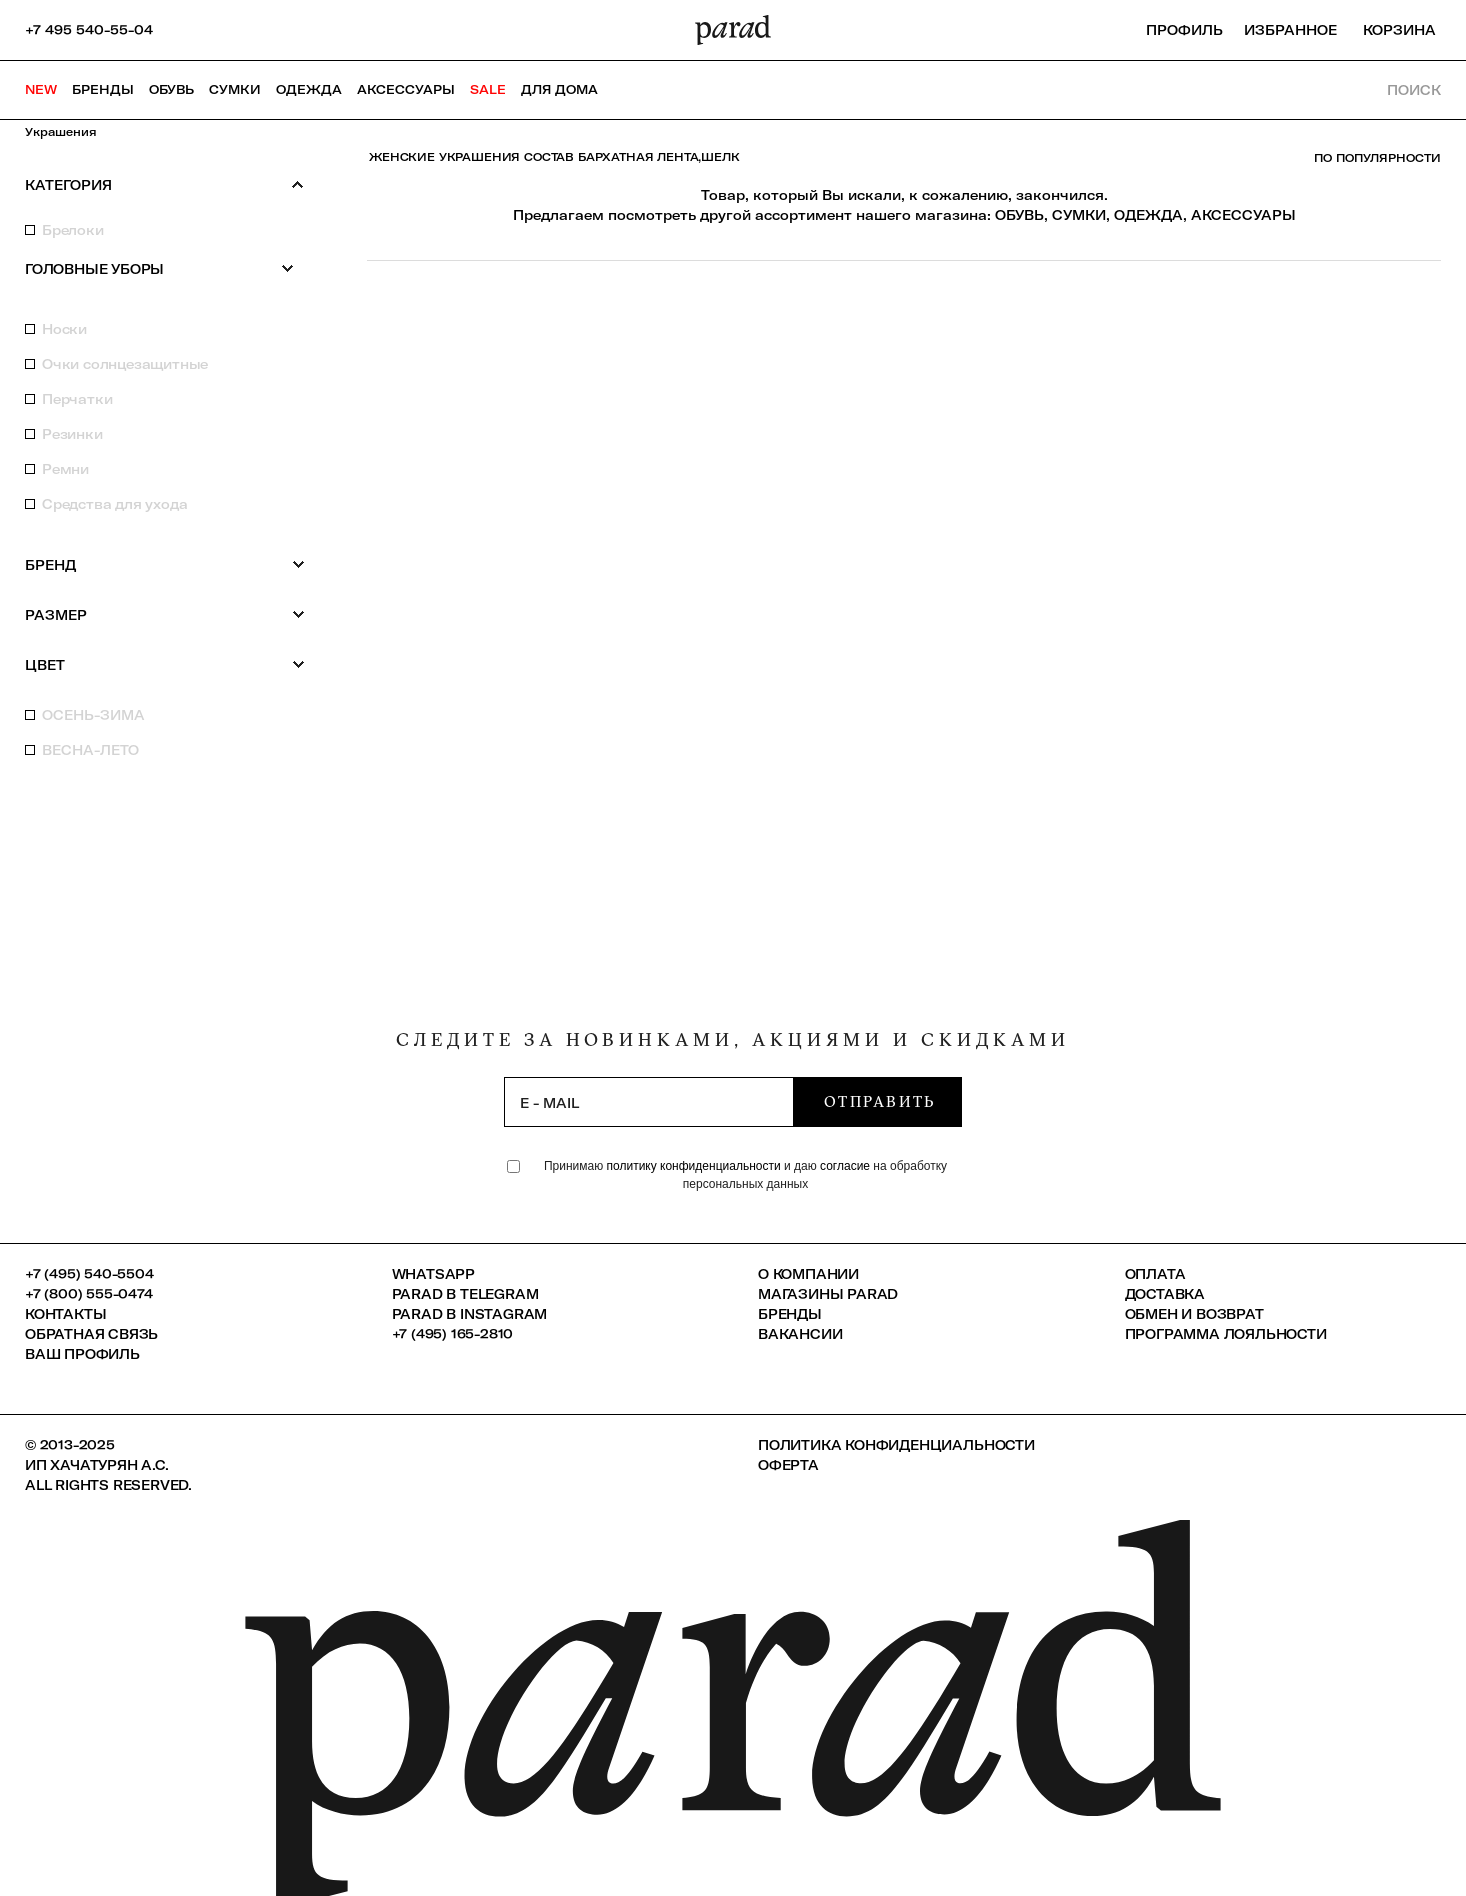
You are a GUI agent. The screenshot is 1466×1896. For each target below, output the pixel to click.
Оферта (788, 1465)
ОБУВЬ (1019, 215)
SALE (488, 89)
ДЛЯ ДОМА (559, 89)
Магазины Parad (828, 1294)
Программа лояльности (1226, 1334)
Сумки (235, 89)
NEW (41, 89)
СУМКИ (1079, 215)
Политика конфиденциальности (896, 1445)
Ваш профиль (82, 1354)
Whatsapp (433, 1274)
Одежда (309, 89)
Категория (165, 184)
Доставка (1165, 1294)
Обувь (171, 89)
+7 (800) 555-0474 (89, 1294)
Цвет (165, 664)
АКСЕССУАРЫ (1243, 215)
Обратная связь (91, 1334)
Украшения (61, 132)
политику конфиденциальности (695, 1166)
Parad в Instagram (470, 1314)
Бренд (165, 564)
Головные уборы (160, 268)
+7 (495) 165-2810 (453, 1334)
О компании (808, 1274)
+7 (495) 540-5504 (89, 1274)
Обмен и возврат (1194, 1314)
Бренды (103, 89)
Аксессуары (406, 89)
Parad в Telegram (465, 1294)
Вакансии (800, 1334)
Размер (165, 614)
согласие (845, 1166)
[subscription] (649, 1102)
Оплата (1155, 1274)
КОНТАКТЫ (65, 1314)
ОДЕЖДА (1148, 215)
